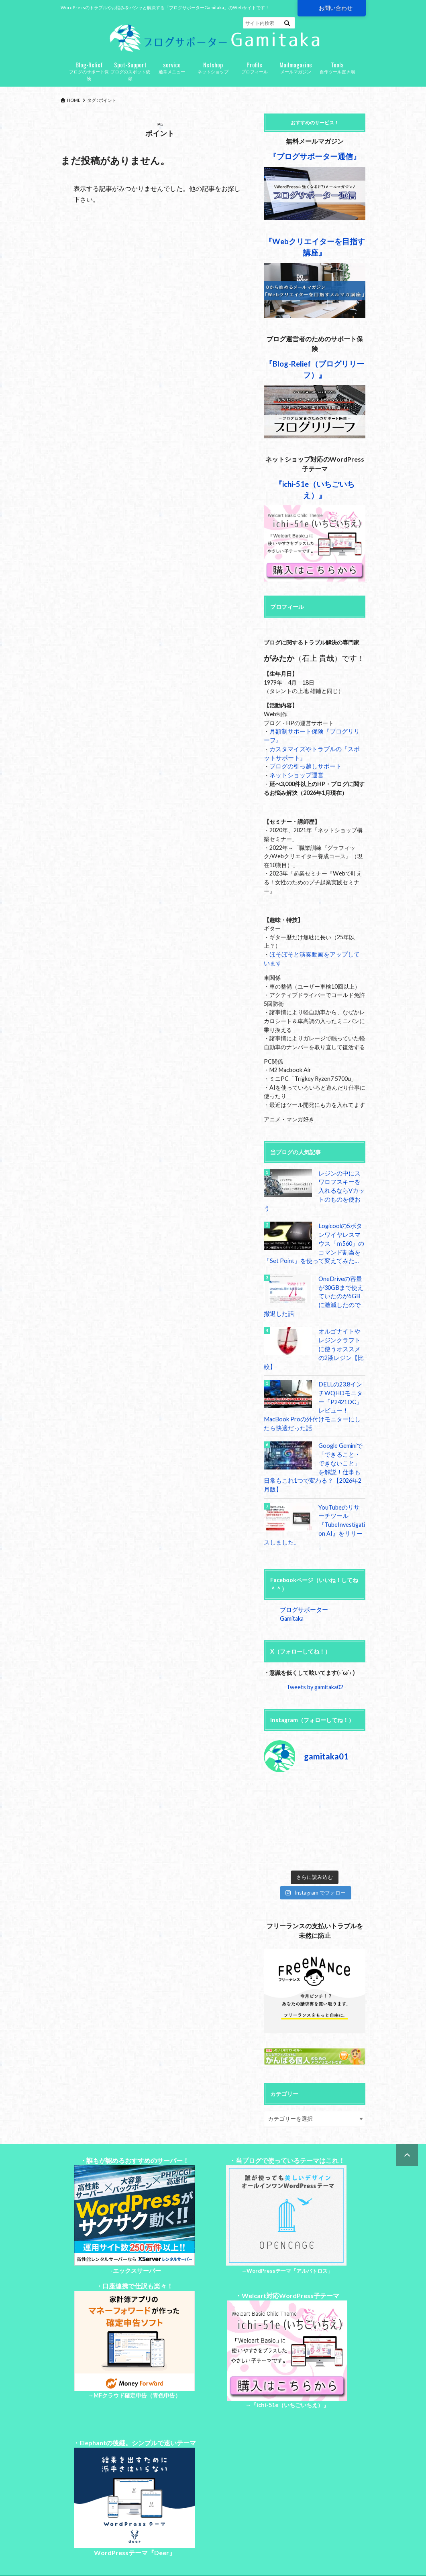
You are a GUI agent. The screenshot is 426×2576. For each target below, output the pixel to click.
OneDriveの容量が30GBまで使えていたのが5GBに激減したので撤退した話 (313, 1288)
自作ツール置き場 (337, 70)
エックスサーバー (137, 2234)
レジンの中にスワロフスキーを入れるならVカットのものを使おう (340, 1187)
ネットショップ (213, 70)
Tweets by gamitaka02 (314, 1651)
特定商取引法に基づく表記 (179, 2551)
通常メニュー (171, 70)
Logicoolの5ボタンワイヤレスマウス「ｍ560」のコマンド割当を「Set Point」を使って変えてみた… (313, 1236)
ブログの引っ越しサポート (303, 768)
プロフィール (254, 70)
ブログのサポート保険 (89, 73)
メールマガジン (295, 70)
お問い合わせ (336, 7)
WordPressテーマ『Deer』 (134, 2517)
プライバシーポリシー (109, 2551)
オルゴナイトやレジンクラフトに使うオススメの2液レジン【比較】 (340, 1336)
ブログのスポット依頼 (130, 73)
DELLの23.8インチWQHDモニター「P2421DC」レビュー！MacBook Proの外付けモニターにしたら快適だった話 (314, 1389)
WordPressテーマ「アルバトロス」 (290, 2235)
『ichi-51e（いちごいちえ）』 (290, 2368)
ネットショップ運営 (294, 777)
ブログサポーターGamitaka (314, 1582)
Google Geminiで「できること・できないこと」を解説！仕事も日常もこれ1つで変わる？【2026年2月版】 (313, 1445)
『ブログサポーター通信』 (315, 158)
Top (65, 2551)
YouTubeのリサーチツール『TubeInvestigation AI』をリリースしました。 (314, 1497)
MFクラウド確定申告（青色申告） (137, 2359)
